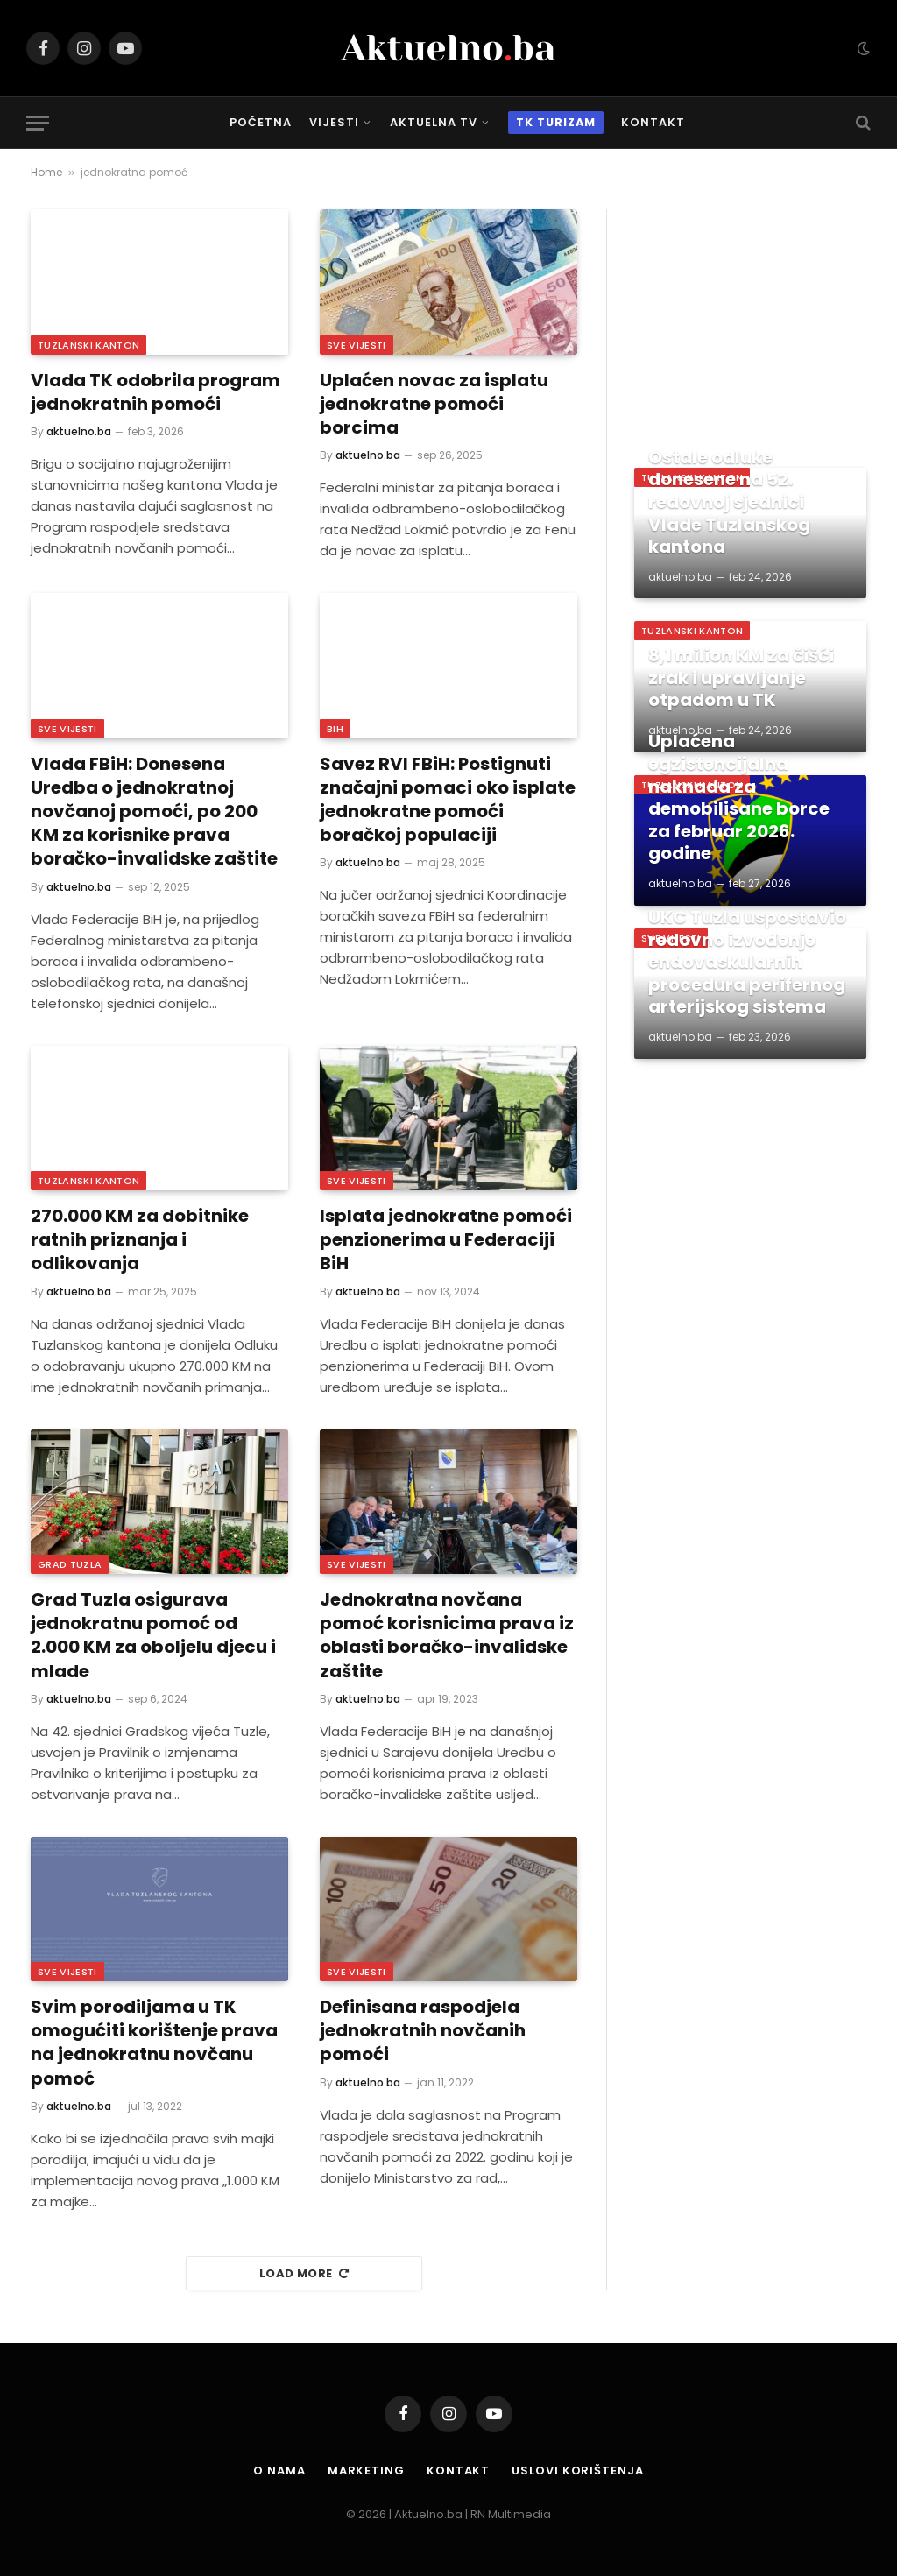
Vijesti (334, 122)
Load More (304, 2273)
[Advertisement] (750, 318)
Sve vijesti (356, 345)
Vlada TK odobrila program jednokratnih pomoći (155, 392)
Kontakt (653, 122)
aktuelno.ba (78, 431)
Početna (261, 122)
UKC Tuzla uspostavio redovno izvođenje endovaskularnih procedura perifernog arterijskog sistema (747, 963)
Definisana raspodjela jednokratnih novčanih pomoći (423, 2030)
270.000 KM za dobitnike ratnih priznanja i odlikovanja (140, 1239)
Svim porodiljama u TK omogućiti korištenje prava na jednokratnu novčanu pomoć (154, 2043)
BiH (335, 729)
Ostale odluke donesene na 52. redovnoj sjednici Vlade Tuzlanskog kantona (729, 503)
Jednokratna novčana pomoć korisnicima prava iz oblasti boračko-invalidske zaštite (447, 1635)
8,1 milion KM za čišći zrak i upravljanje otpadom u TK (741, 678)
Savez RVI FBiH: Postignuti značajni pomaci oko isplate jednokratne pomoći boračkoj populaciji (448, 800)
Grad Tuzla (70, 1564)
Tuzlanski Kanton (88, 345)
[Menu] (37, 123)
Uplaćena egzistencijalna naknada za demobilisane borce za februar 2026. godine (739, 797)
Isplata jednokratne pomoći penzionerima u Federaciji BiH (446, 1239)
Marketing (366, 2470)
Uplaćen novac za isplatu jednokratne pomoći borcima (434, 404)
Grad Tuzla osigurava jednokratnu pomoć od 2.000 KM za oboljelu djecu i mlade (153, 1635)
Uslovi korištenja (577, 2470)
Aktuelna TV (433, 122)
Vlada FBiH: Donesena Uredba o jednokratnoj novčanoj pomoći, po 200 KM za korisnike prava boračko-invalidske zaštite (154, 812)
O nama (279, 2470)
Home (46, 172)
